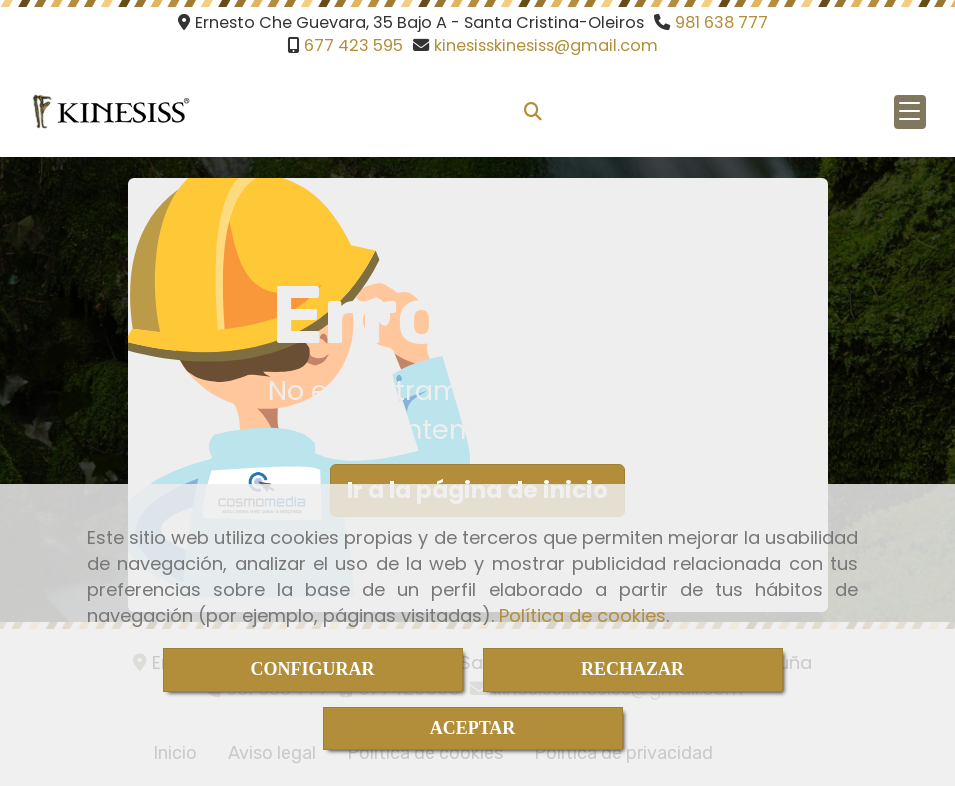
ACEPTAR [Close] (473, 728)
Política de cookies (582, 615)
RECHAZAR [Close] (632, 669)
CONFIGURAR (313, 669)
